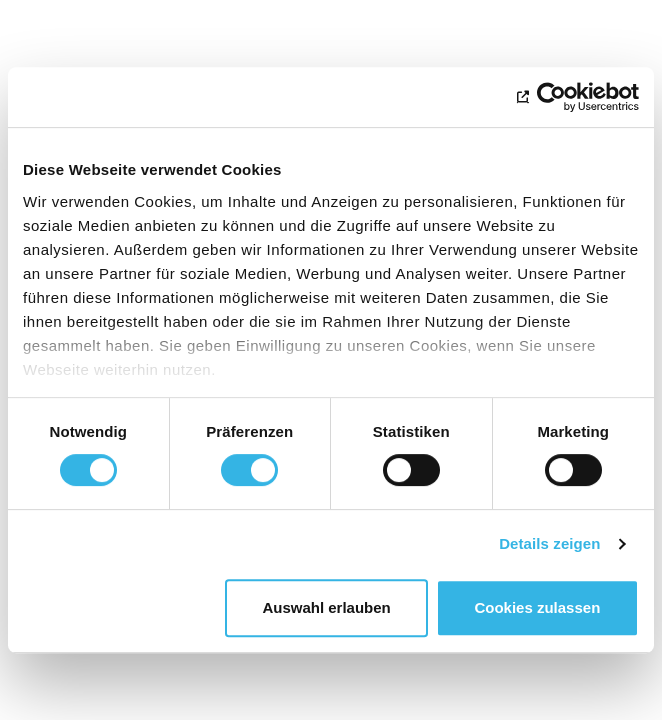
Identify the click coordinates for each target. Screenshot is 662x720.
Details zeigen (549, 543)
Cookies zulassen (537, 607)
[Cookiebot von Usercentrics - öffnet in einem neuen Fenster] (551, 97)
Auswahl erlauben (326, 607)
